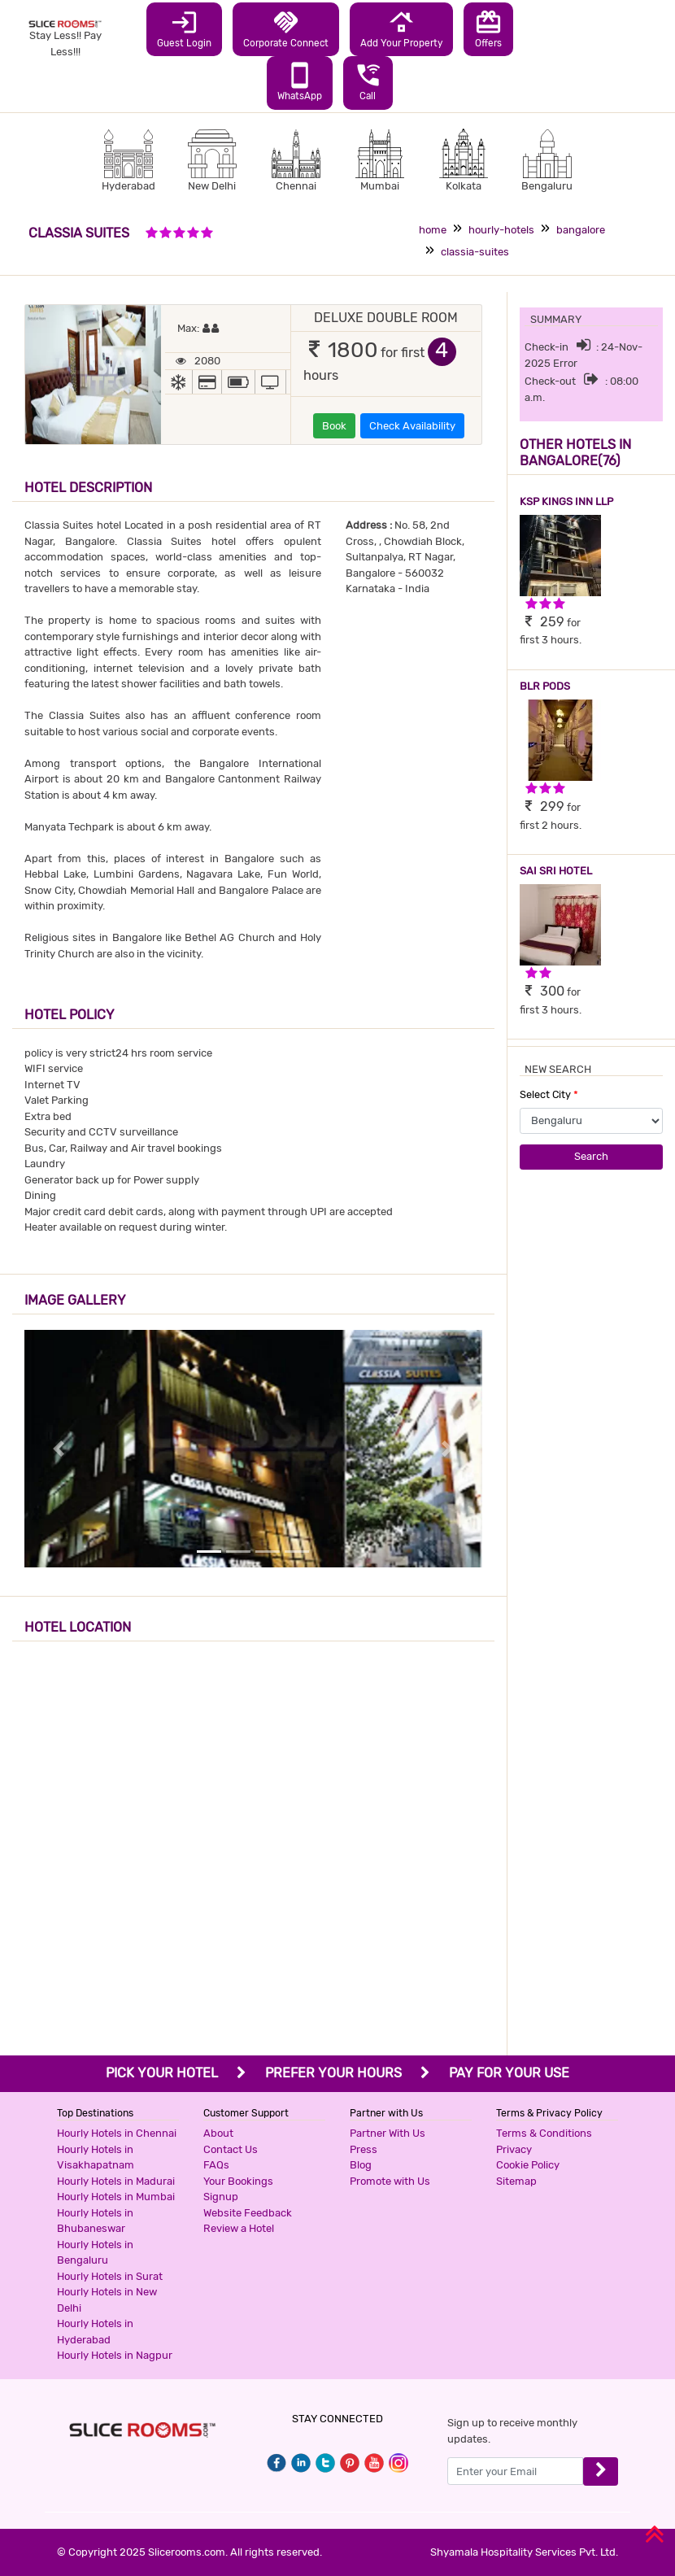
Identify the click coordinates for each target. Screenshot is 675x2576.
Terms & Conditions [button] (544, 2133)
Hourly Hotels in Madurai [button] (116, 2181)
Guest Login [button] (184, 28)
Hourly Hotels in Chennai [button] (116, 2133)
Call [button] (368, 81)
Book (334, 426)
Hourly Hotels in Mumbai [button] (116, 2196)
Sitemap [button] (516, 2181)
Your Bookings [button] (238, 2181)
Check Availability (412, 426)
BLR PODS (545, 686)
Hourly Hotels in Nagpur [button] (114, 2355)
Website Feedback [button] (247, 2213)
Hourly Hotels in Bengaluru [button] (95, 2252)
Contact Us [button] (230, 2149)
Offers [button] (488, 28)
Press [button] (363, 2149)
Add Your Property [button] (401, 28)
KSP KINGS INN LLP (566, 501)
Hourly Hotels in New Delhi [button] (107, 2300)
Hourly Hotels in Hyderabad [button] (95, 2331)
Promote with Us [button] (390, 2181)
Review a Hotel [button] (238, 2228)
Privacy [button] (514, 2149)
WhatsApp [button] (299, 81)
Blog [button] (361, 2165)
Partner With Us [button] (387, 2133)
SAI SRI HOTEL (556, 871)
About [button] (218, 2133)
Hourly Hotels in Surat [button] (110, 2276)
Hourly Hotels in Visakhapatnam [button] (95, 2157)
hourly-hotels (501, 230)
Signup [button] (220, 2196)
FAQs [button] (216, 2165)
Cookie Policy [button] (528, 2165)
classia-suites (475, 252)
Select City (549, 1094)
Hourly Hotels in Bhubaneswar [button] (95, 2221)
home (432, 230)
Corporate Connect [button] (286, 28)
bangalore (580, 230)
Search (591, 1156)
